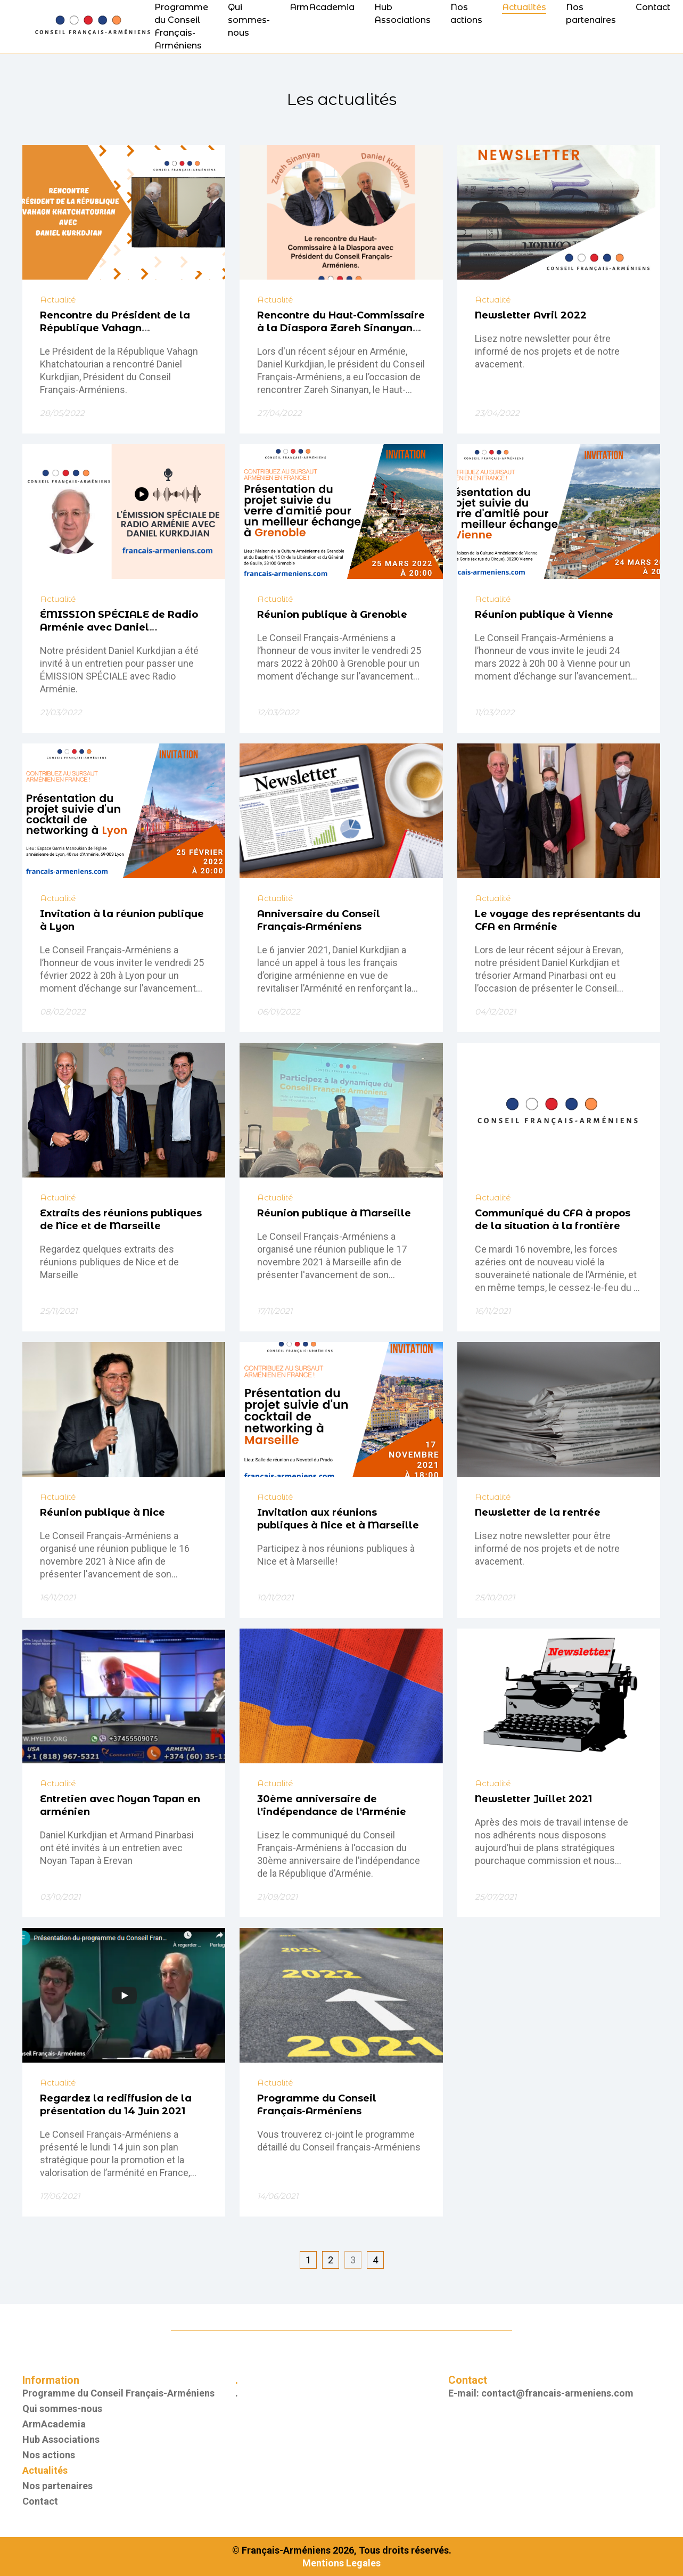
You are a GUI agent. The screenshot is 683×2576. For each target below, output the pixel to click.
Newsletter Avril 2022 (531, 315)
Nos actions (48, 2454)
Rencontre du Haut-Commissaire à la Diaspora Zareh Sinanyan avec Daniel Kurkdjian (341, 328)
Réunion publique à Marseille (334, 1213)
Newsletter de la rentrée (537, 1512)
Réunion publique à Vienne (544, 614)
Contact (653, 7)
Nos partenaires (57, 2485)
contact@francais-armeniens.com (557, 2393)
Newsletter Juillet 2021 (533, 1799)
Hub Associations (61, 2439)
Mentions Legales (341, 2563)
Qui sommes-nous (249, 20)
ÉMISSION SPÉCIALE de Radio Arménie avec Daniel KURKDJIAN (119, 627)
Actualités (524, 7)
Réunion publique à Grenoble (332, 614)
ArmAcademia (322, 7)
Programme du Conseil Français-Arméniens (118, 2393)
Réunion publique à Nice (102, 1512)
